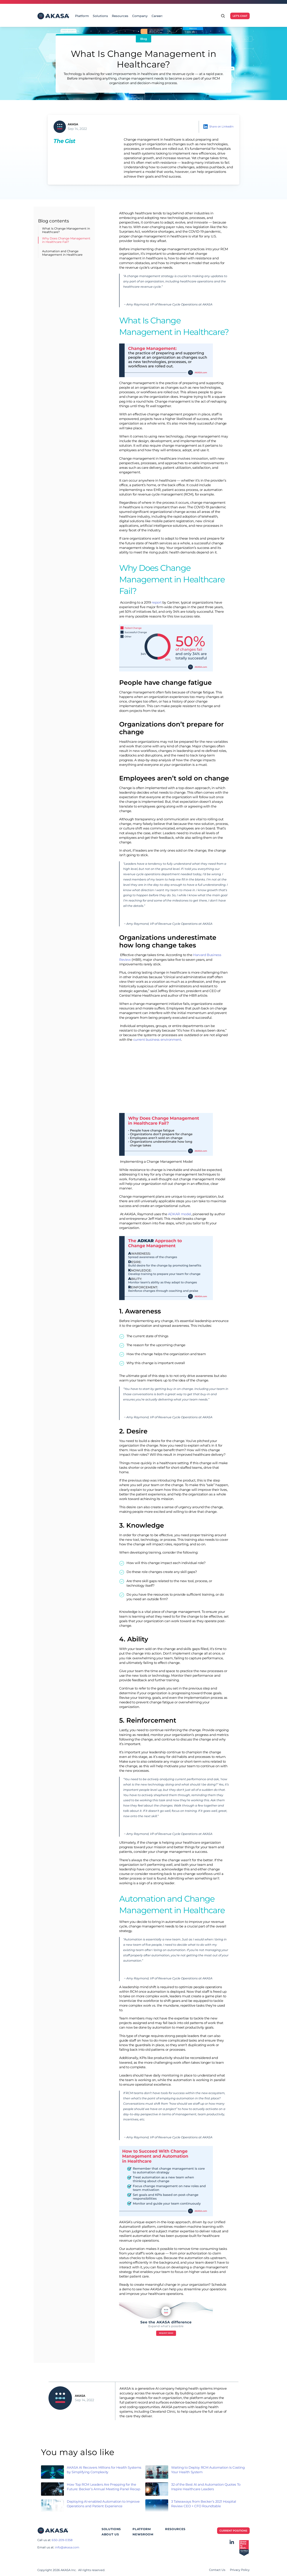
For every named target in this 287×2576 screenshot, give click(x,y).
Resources (120, 16)
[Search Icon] (223, 16)
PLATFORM (142, 2529)
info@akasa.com (67, 2547)
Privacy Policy (240, 2570)
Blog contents (53, 221)
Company (140, 16)
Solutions (100, 16)
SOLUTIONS (111, 2529)
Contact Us (217, 2570)
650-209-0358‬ (62, 2540)
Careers (157, 16)
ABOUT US (110, 2534)
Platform (82, 16)
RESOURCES (175, 2529)
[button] (218, 126)
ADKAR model (179, 1214)
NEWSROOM (143, 2534)
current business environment (157, 1040)
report (156, 602)
